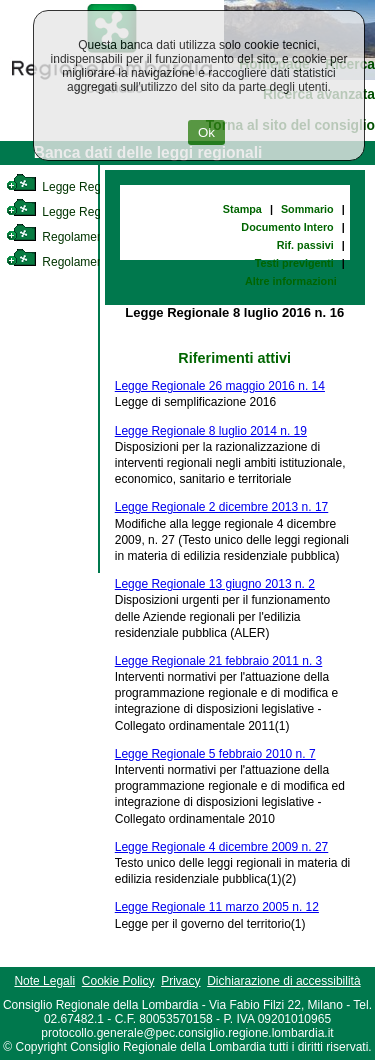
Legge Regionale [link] (69, 187)
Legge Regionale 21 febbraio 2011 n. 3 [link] (219, 661)
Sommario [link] (307, 209)
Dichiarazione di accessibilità (283, 981)
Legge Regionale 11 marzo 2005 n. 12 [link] (217, 907)
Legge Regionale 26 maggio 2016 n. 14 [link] (220, 386)
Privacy (180, 981)
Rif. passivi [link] (305, 245)
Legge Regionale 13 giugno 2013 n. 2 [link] (215, 584)
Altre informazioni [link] (291, 281)
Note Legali (44, 981)
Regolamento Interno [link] (80, 237)
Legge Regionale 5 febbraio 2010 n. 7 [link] (215, 754)
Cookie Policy (118, 981)
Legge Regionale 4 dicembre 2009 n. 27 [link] (222, 847)
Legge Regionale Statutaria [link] (97, 212)
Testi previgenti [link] (294, 263)
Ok (206, 132)
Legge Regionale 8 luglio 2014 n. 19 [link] (211, 431)
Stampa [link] (242, 209)
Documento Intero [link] (287, 227)
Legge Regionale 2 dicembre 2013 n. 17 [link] (222, 507)
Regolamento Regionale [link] (88, 262)
